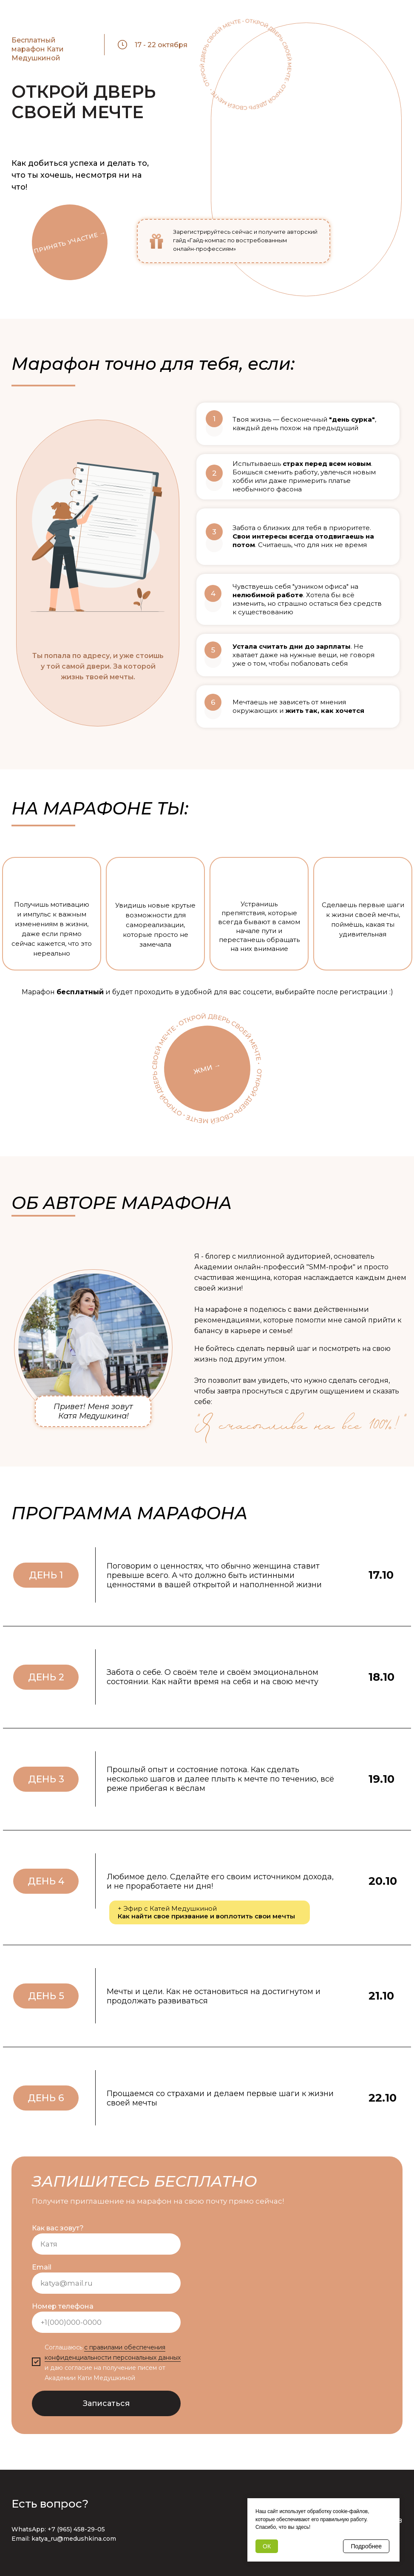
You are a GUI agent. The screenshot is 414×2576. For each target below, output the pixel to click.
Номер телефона (63, 2306)
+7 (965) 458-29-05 (76, 2529)
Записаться (106, 2403)
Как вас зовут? (58, 2228)
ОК (267, 2546)
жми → (207, 1068)
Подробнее (366, 2546)
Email (41, 2267)
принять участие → (69, 242)
